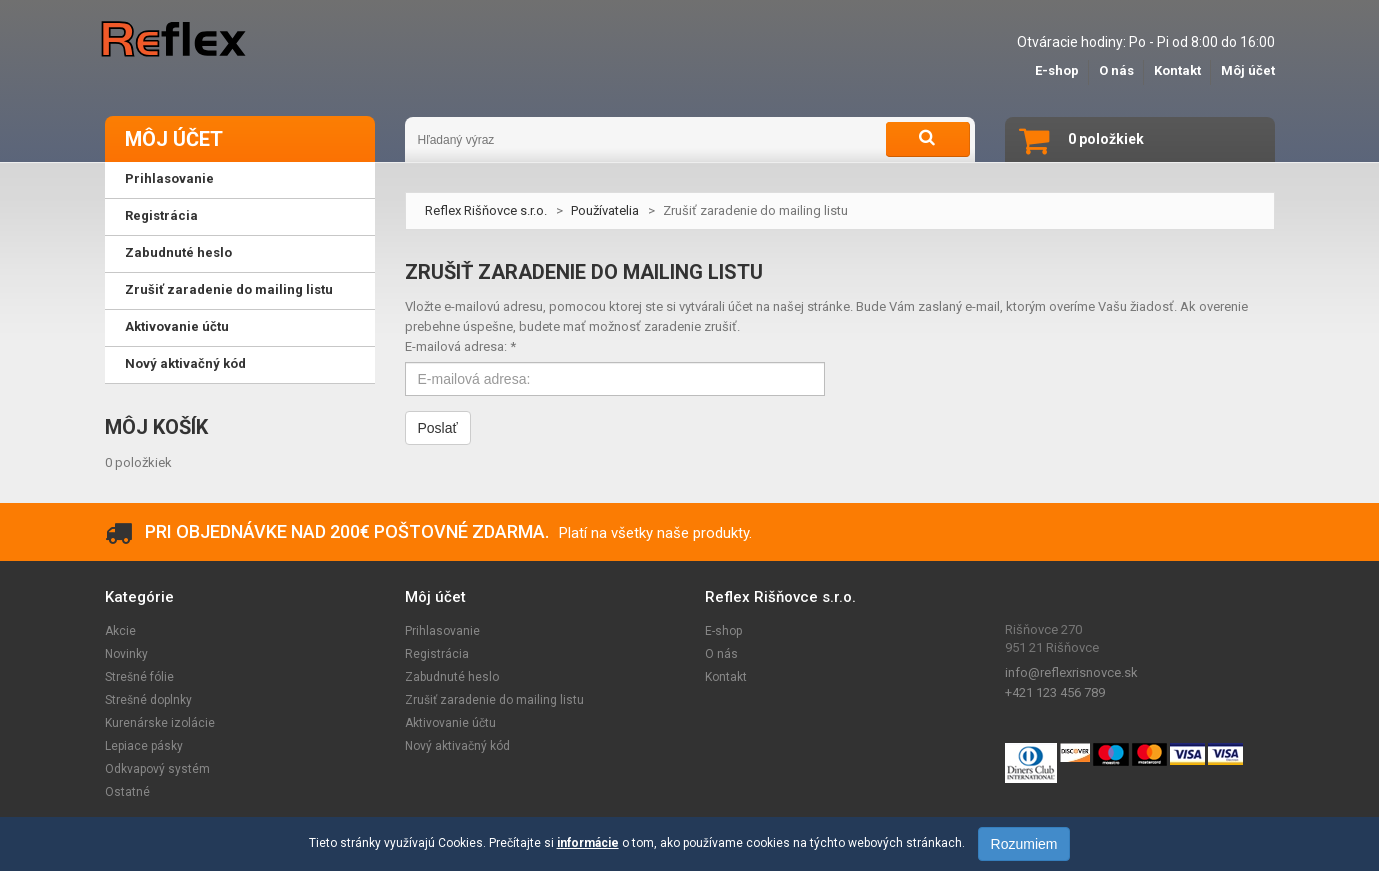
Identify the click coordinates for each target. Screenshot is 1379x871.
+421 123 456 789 (1055, 692)
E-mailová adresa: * (460, 346)
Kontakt (1177, 70)
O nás (1116, 70)
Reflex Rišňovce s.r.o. (486, 210)
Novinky (126, 654)
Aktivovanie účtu (450, 723)
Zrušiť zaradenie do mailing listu (494, 700)
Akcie (120, 631)
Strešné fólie (139, 677)
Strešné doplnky (148, 700)
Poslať (438, 428)
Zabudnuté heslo (452, 677)
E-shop (1057, 70)
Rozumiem (1024, 844)
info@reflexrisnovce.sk (1071, 672)
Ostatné (127, 792)
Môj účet (1248, 70)
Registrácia (437, 654)
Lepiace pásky (144, 746)
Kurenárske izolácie (160, 723)
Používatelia (605, 210)
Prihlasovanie (442, 631)
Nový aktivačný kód (457, 746)
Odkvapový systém (157, 769)
